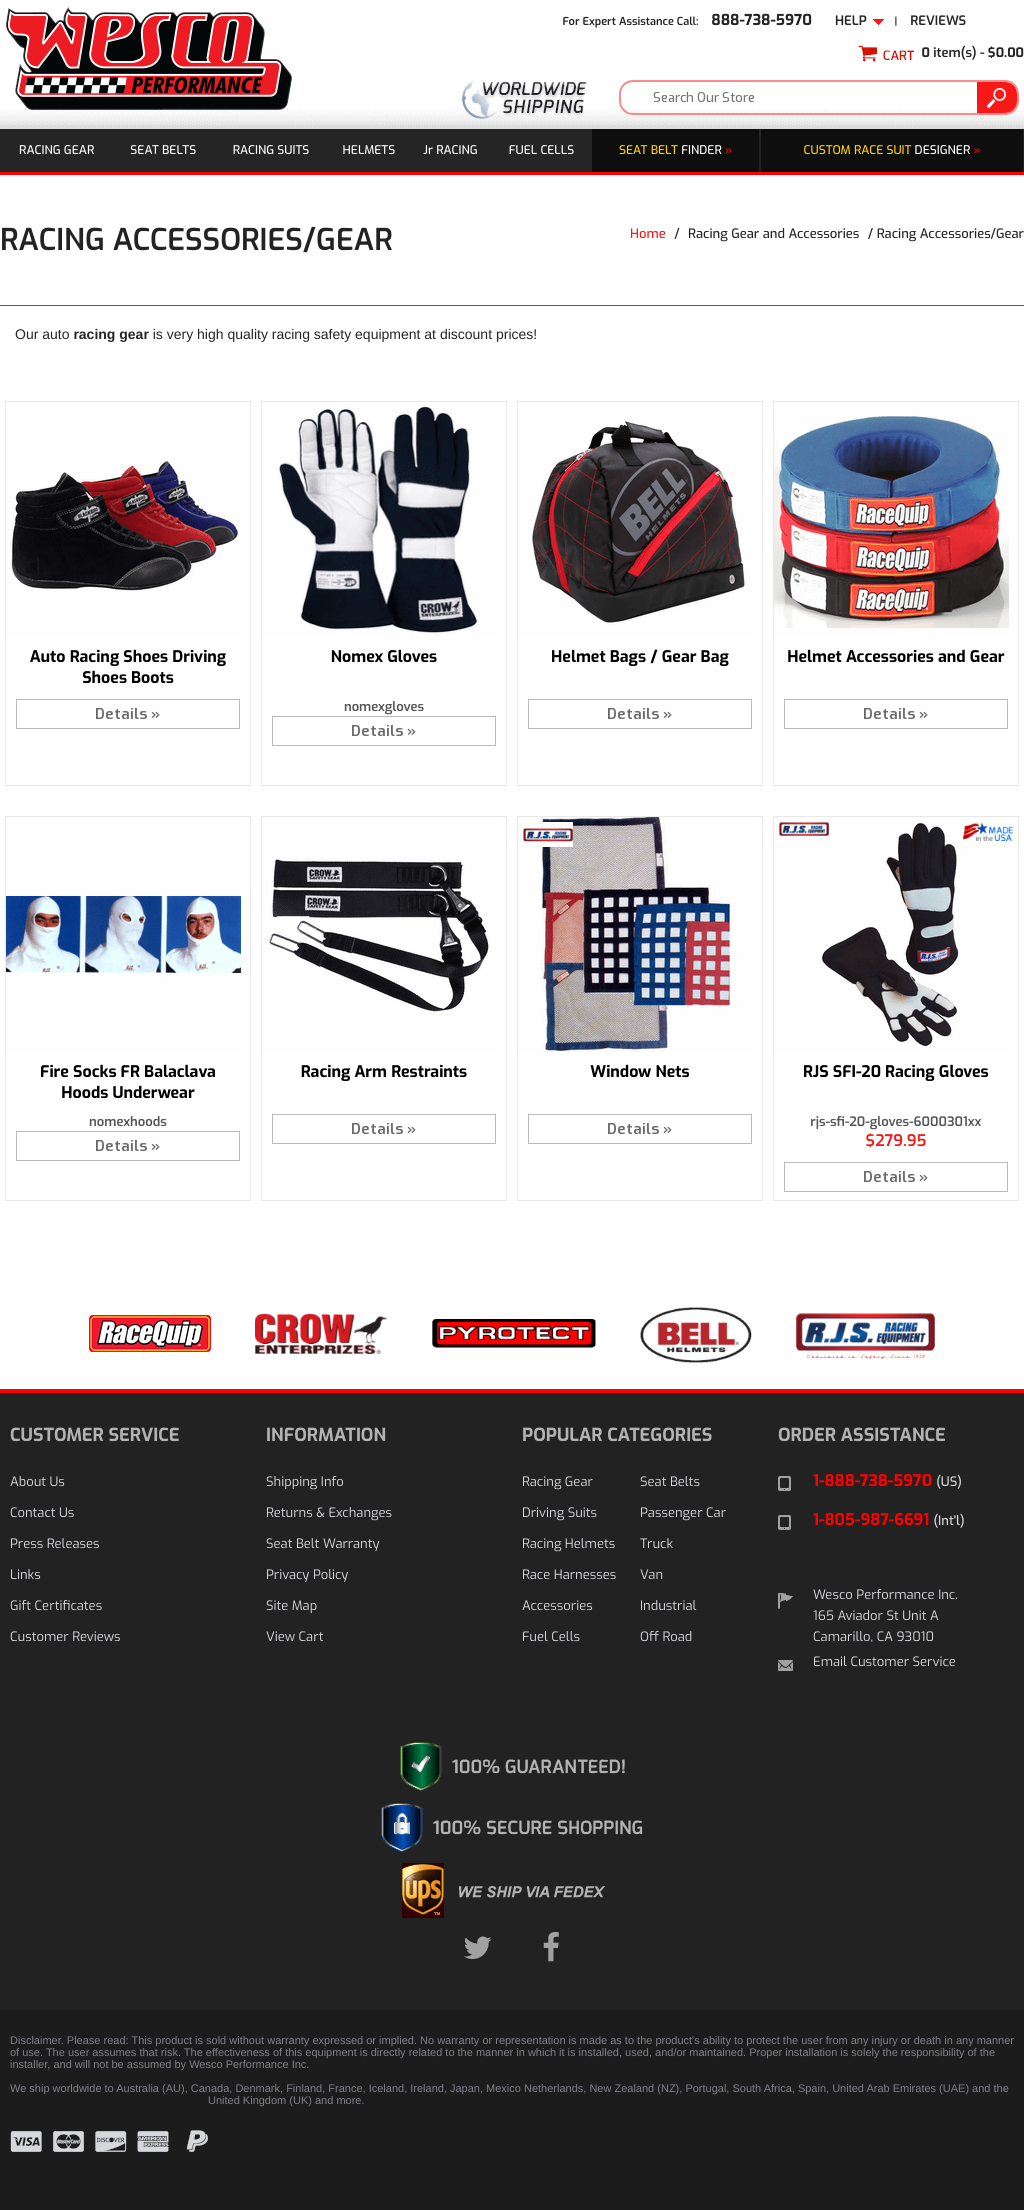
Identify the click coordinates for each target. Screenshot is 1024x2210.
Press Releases (55, 1544)
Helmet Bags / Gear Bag (640, 657)
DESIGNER (892, 150)
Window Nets (639, 1072)
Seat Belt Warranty (322, 1544)
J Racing (450, 150)
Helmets (369, 150)
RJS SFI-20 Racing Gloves (896, 1072)
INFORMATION (326, 1435)
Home (648, 234)
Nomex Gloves (384, 657)
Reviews (938, 21)
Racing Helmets (568, 1544)
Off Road (666, 1637)
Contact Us (42, 1513)
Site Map (291, 1606)
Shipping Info (305, 1482)
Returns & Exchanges (329, 1513)
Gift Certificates (56, 1606)
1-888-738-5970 (887, 1481)
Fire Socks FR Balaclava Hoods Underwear (128, 1083)
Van (651, 1575)
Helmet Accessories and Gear (895, 657)
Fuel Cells (541, 150)
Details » (127, 714)
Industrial (668, 1606)
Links (25, 1575)
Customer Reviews (65, 1637)
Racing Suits (271, 150)
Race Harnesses (569, 1575)
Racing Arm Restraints (384, 1072)
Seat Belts (163, 150)
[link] (964, 2156)
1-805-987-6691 (889, 1520)
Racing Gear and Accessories (773, 234)
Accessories (557, 1606)
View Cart (294, 1637)
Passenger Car (683, 1513)
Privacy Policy (307, 1575)
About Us (37, 1482)
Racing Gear (56, 150)
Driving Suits (559, 1513)
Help (860, 21)
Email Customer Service (884, 1662)
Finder (675, 150)
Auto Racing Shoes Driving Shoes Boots (128, 668)
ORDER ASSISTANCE (862, 1435)
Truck (656, 1544)
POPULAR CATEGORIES (617, 1435)
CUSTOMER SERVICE (94, 1435)
